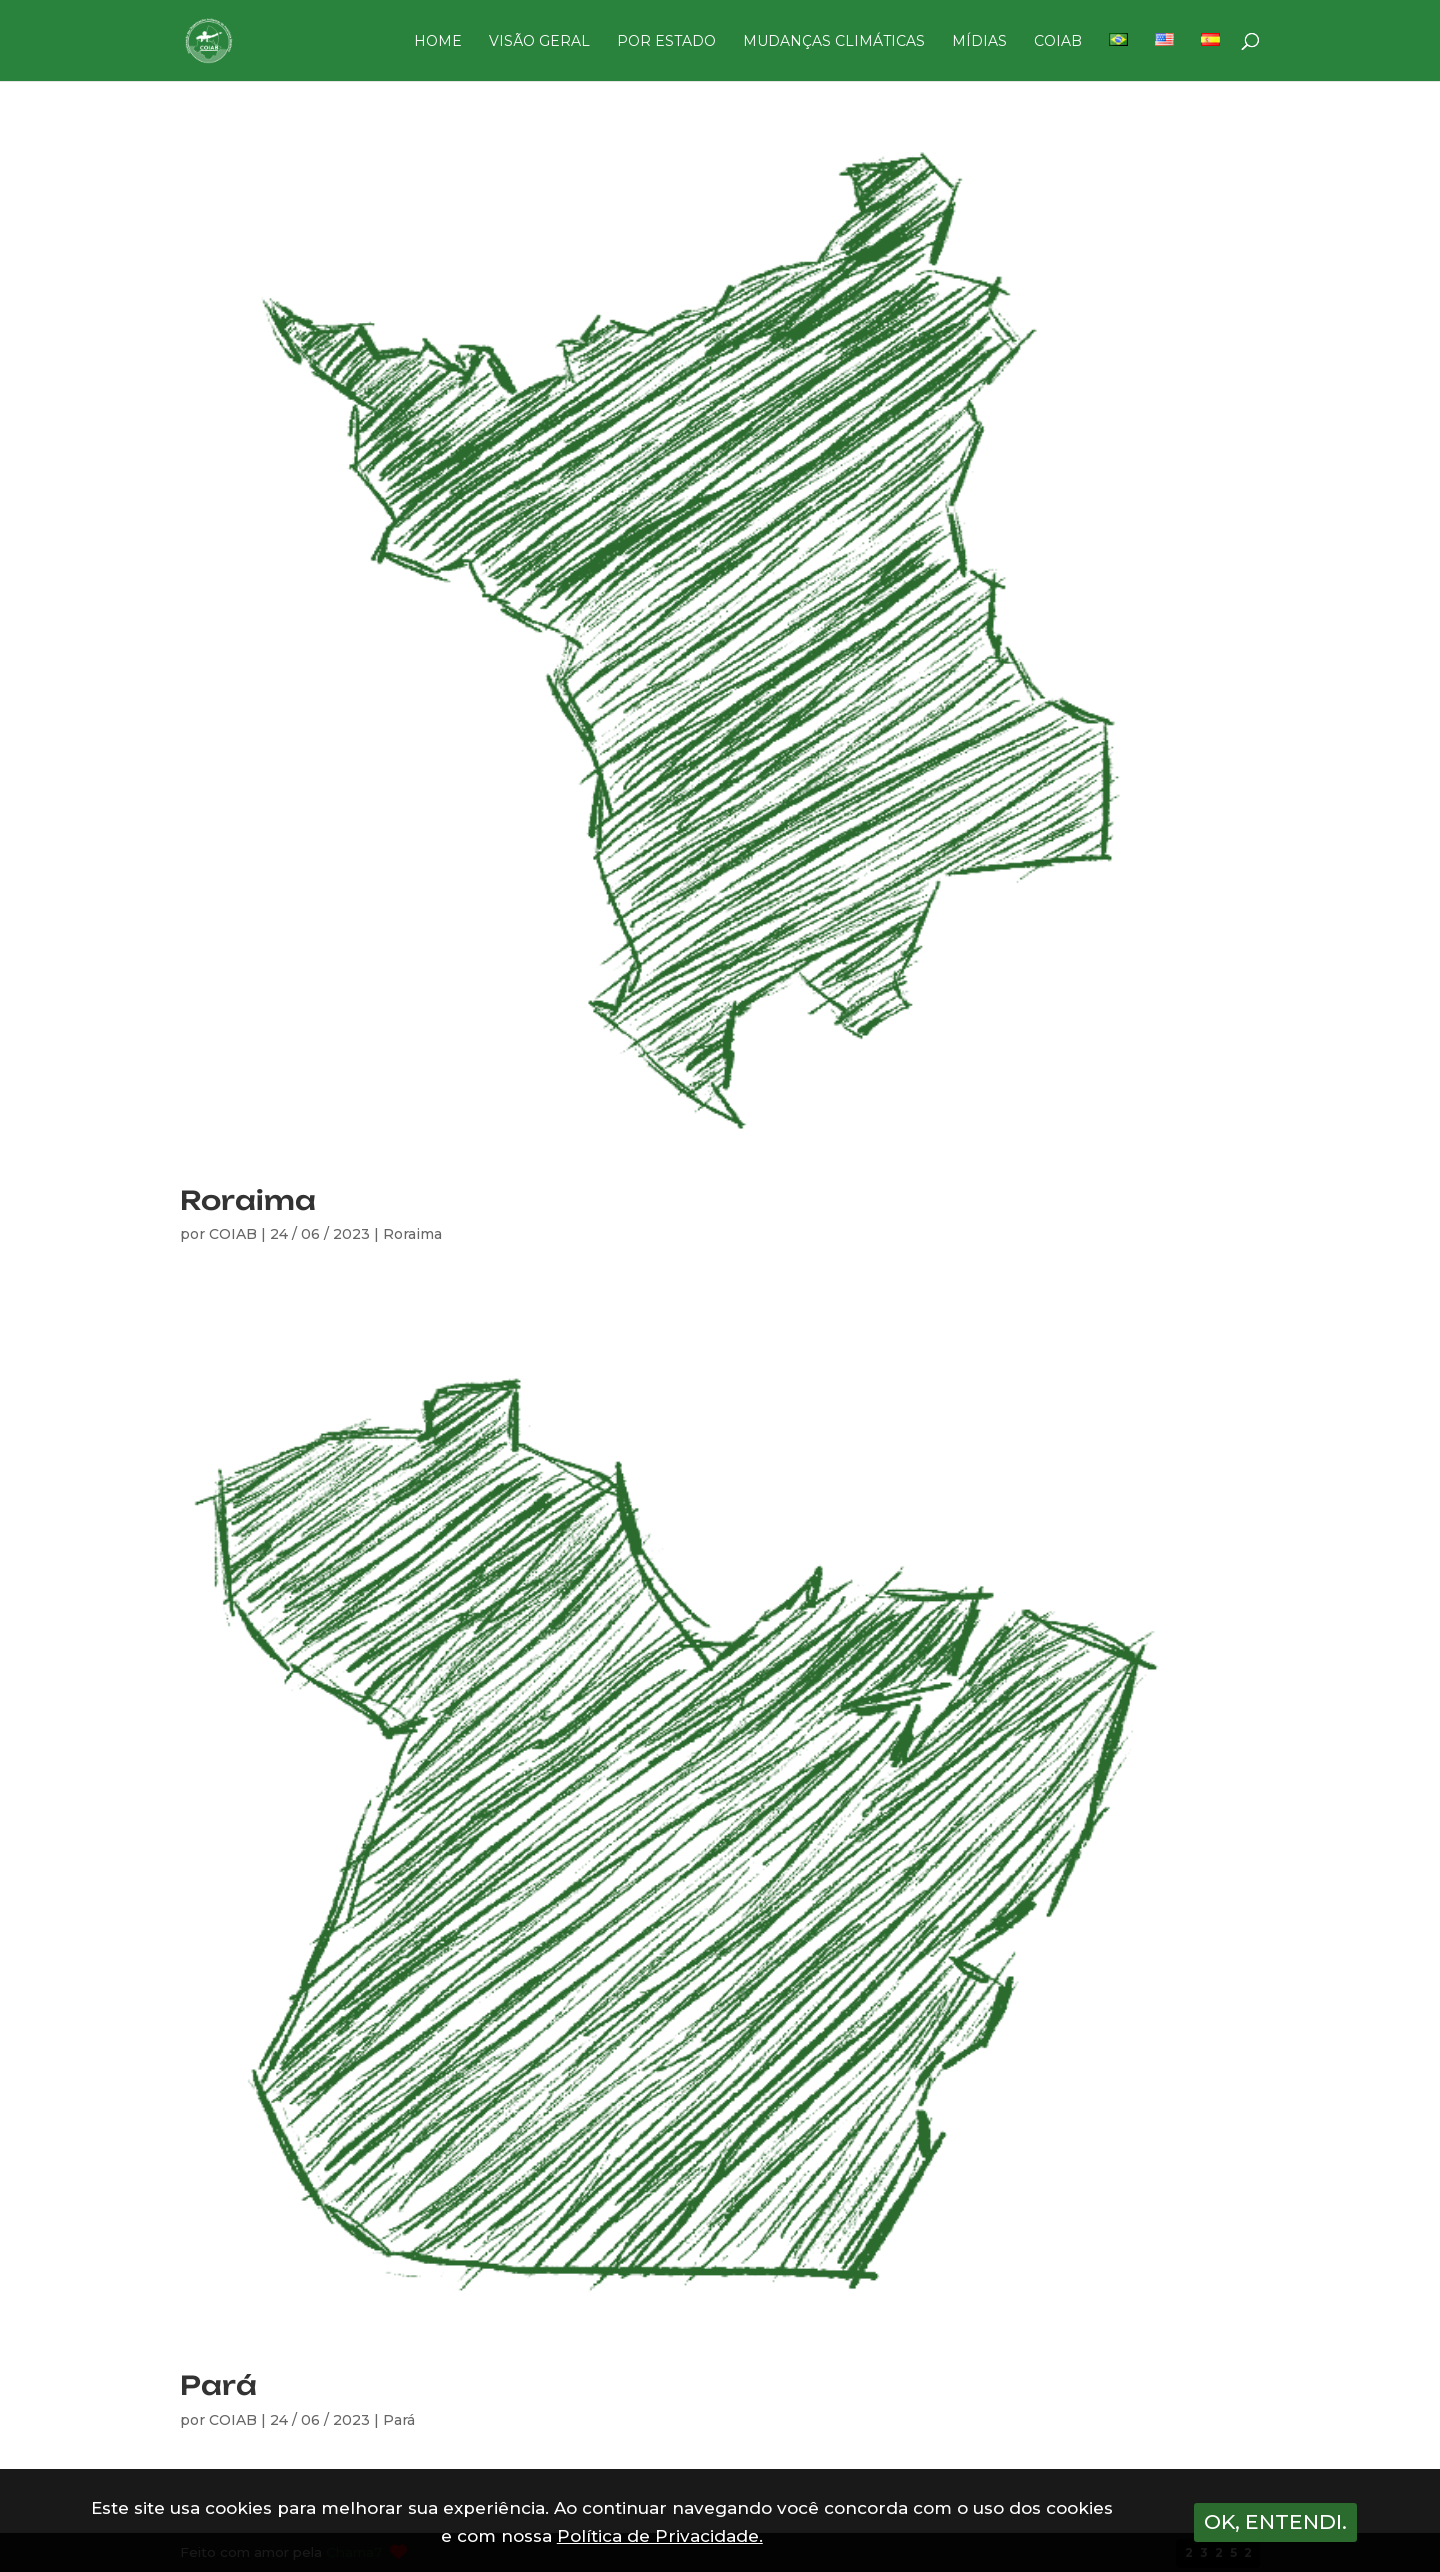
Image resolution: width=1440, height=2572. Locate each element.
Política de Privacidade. (660, 2536)
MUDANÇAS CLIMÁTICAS (834, 42)
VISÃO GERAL (539, 42)
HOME (438, 42)
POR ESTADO (666, 42)
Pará (218, 2385)
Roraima (248, 1200)
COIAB (1058, 42)
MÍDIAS (979, 42)
